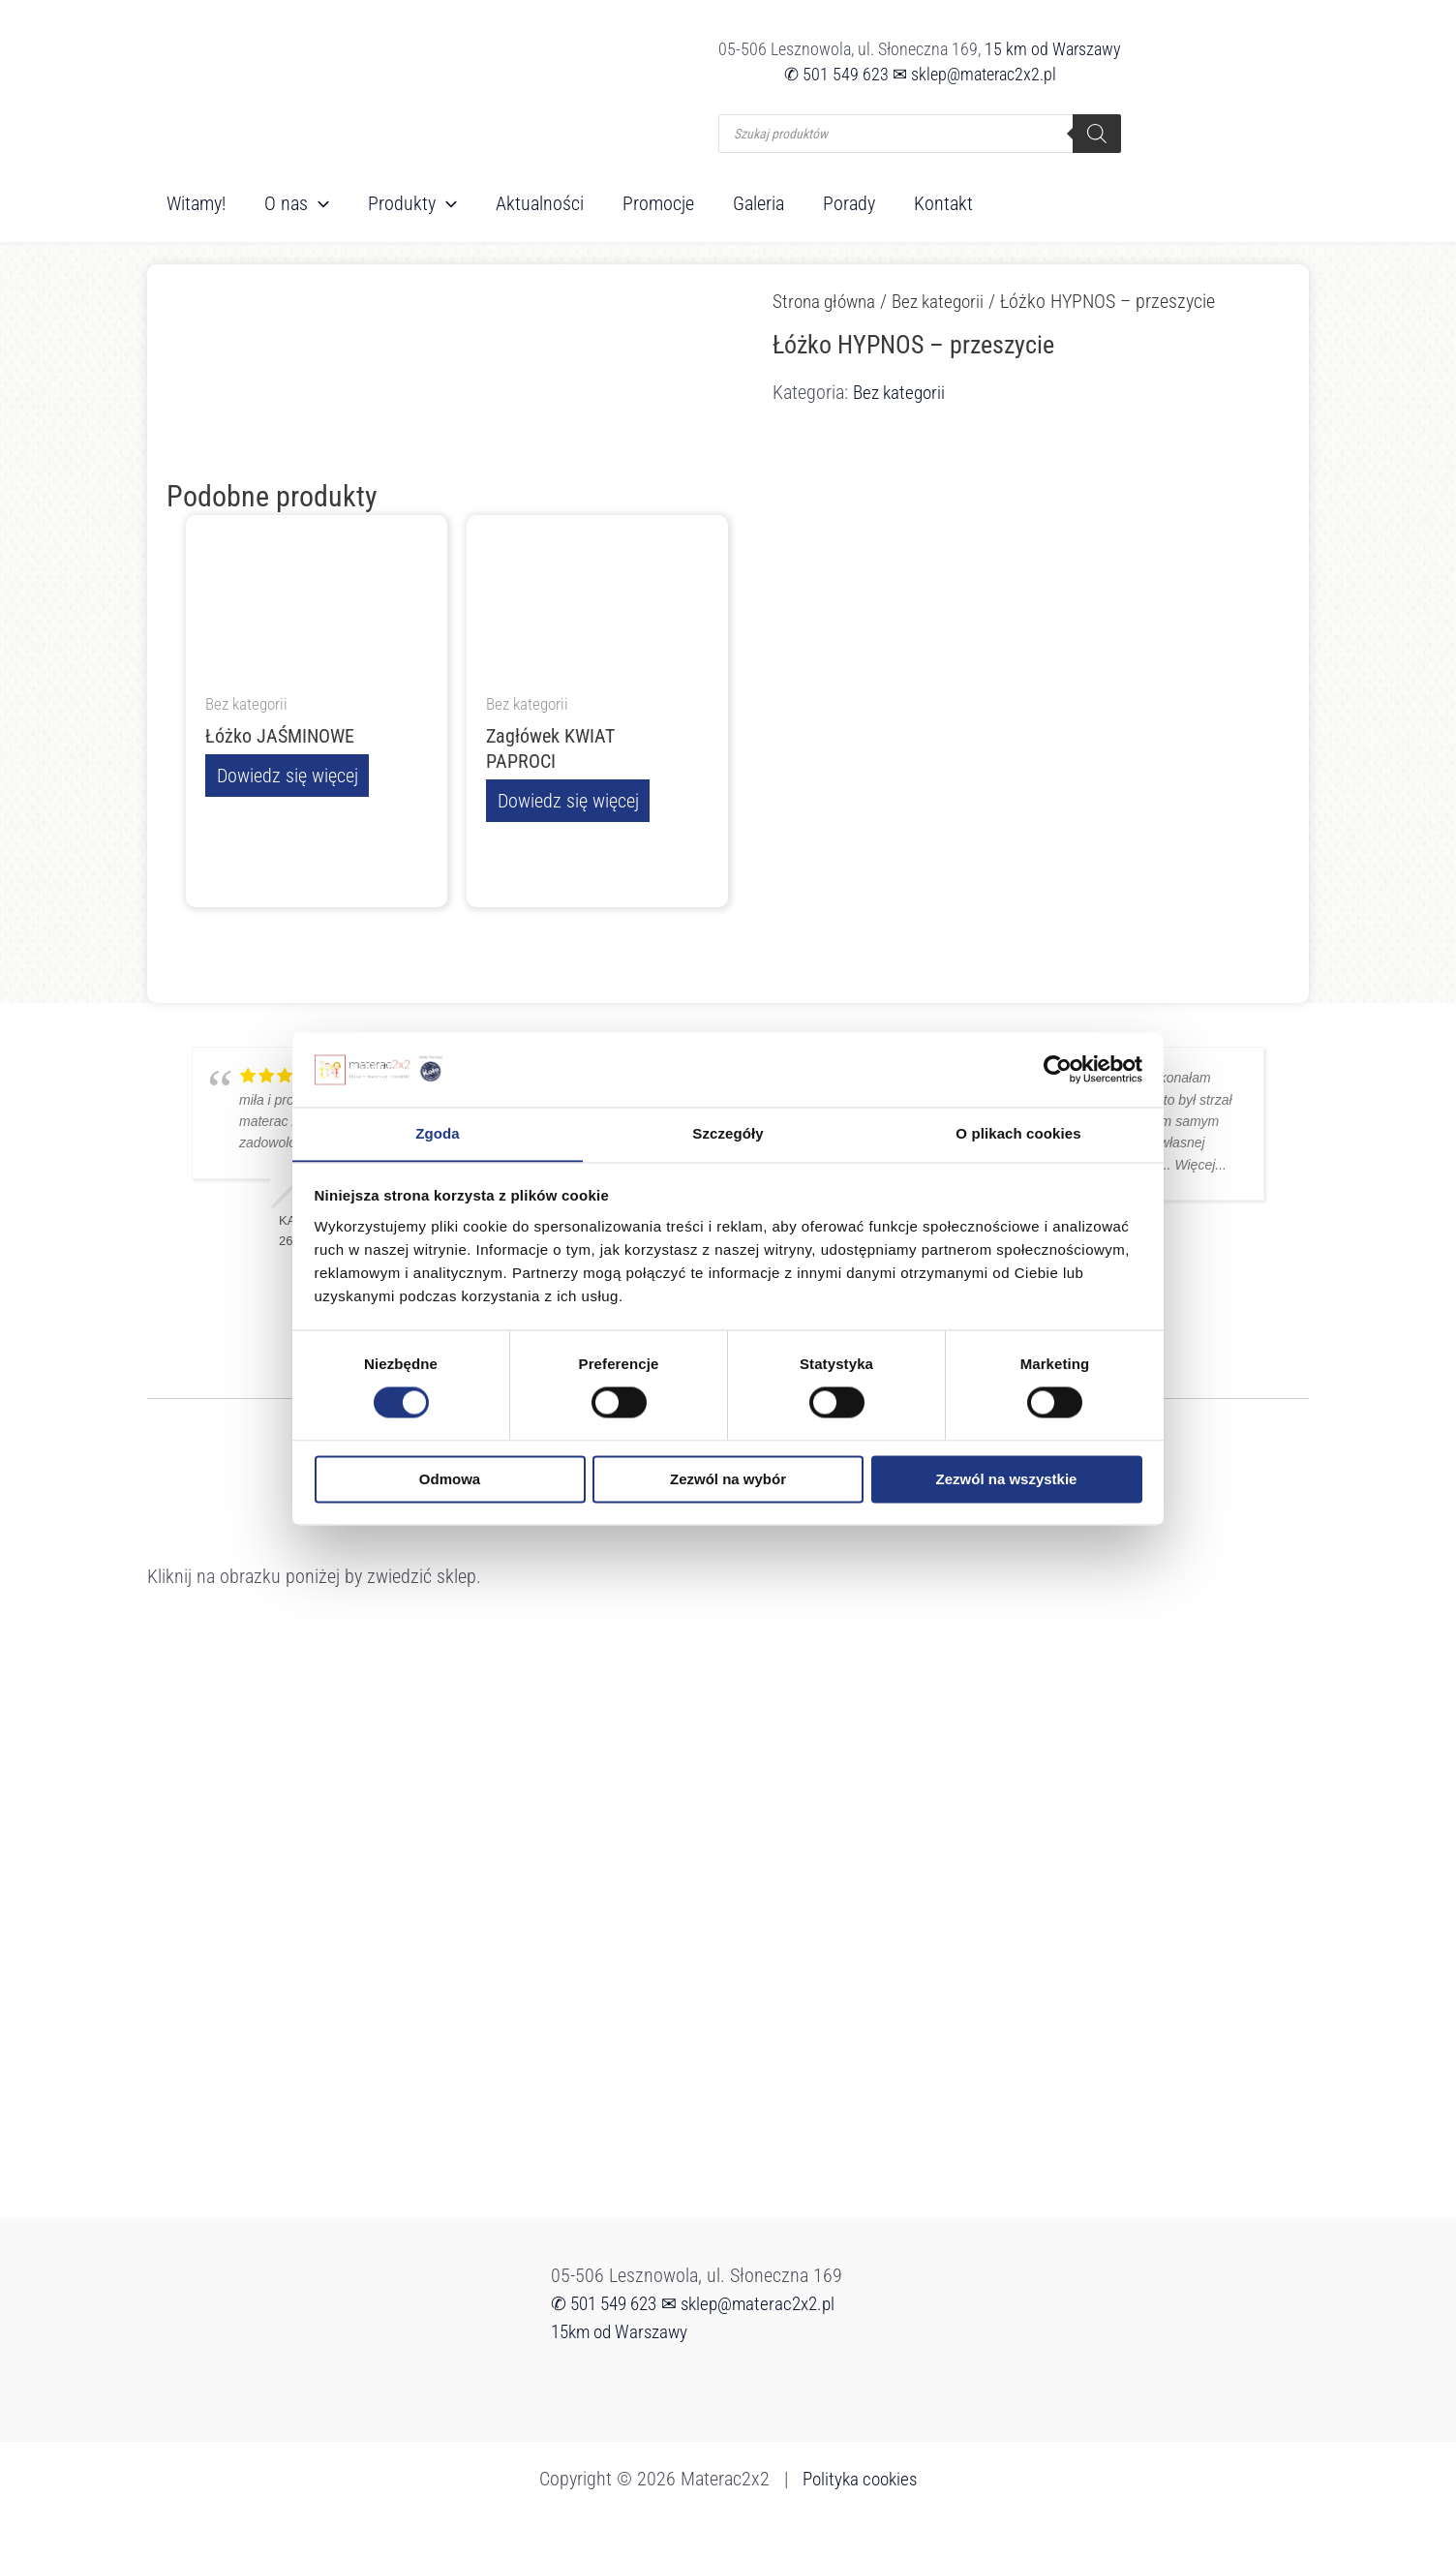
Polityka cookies (860, 2478)
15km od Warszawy (624, 2331)
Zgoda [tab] (437, 1133)
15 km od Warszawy (1053, 49)
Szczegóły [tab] (727, 1133)
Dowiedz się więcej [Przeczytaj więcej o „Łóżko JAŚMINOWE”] (285, 776)
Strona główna (827, 301)
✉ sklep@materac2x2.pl (974, 74)
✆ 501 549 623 (836, 74)
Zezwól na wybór (728, 1480)
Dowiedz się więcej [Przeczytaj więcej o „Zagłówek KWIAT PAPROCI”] (566, 801)
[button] (318, 203)
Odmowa (449, 1480)
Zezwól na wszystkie (1006, 1480)
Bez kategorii (947, 301)
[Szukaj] (1097, 133)
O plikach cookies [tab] (1018, 1133)
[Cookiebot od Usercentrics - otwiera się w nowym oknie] (1057, 1068)
